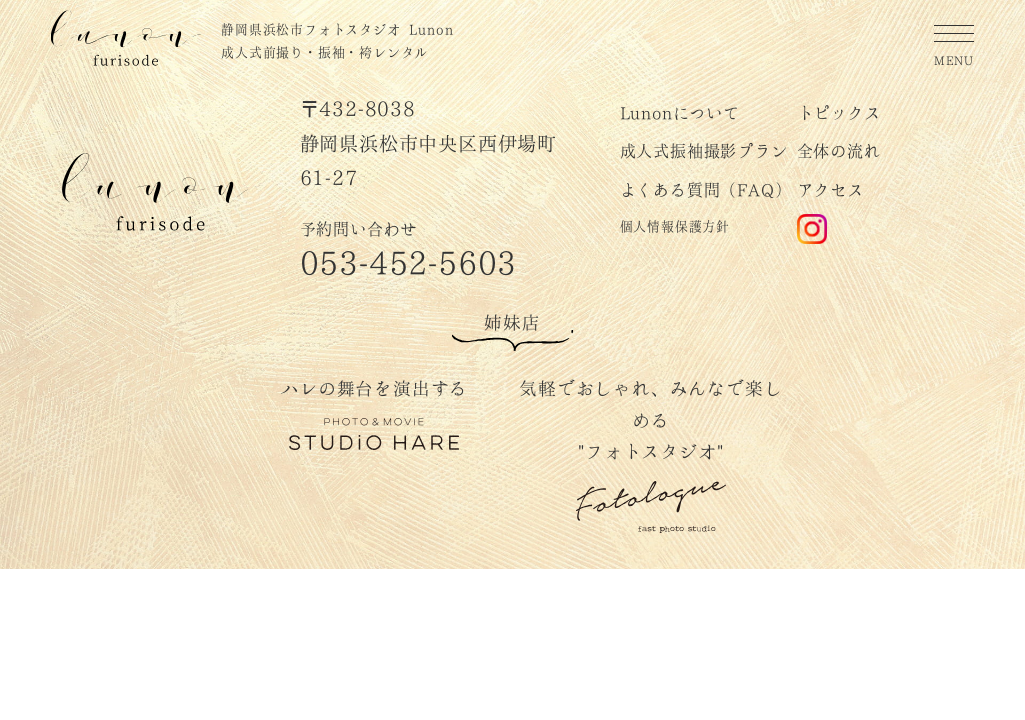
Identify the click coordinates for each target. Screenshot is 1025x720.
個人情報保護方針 (675, 225)
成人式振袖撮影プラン (704, 149)
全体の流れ (839, 149)
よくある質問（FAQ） (706, 188)
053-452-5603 (409, 259)
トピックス (839, 111)
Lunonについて (680, 111)
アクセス (830, 188)
